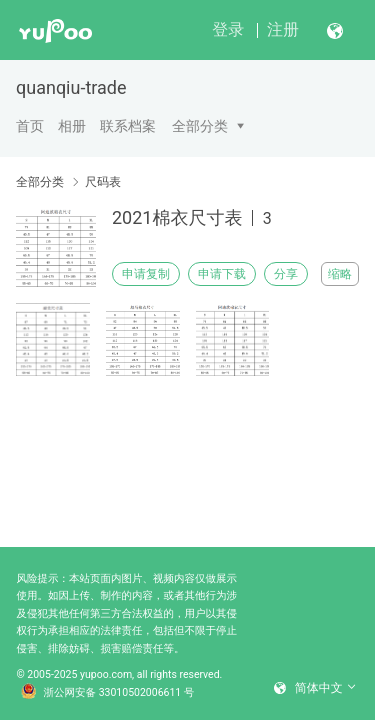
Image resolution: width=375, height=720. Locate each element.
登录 (228, 29)
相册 (72, 126)
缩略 (340, 274)
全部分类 (200, 126)
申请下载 (222, 274)
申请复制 (146, 274)
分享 (286, 274)
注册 (283, 29)
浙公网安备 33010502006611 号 (108, 693)
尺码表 (103, 182)
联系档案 (128, 126)
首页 (30, 126)
